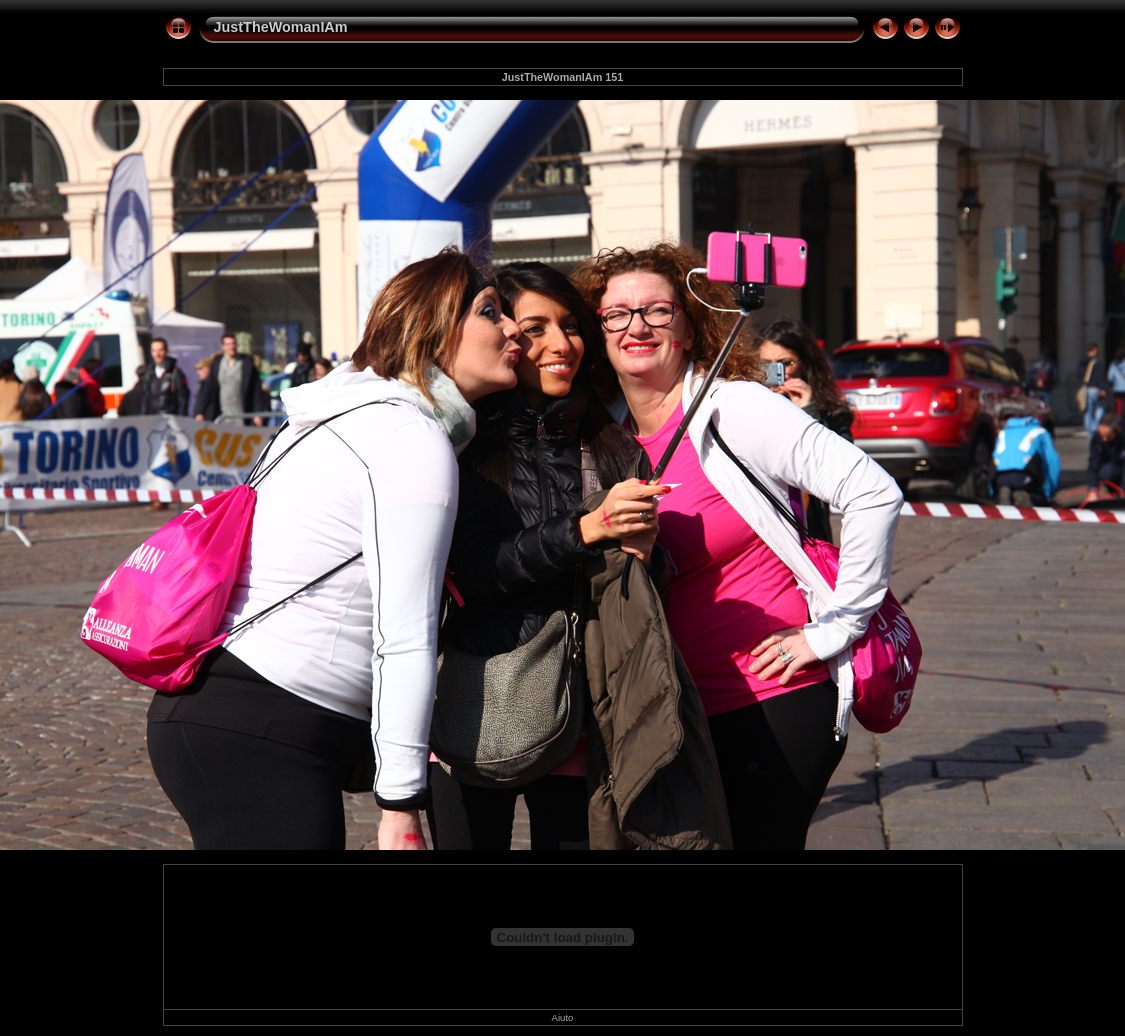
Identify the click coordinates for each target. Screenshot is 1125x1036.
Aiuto (563, 1017)
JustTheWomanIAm (281, 27)
